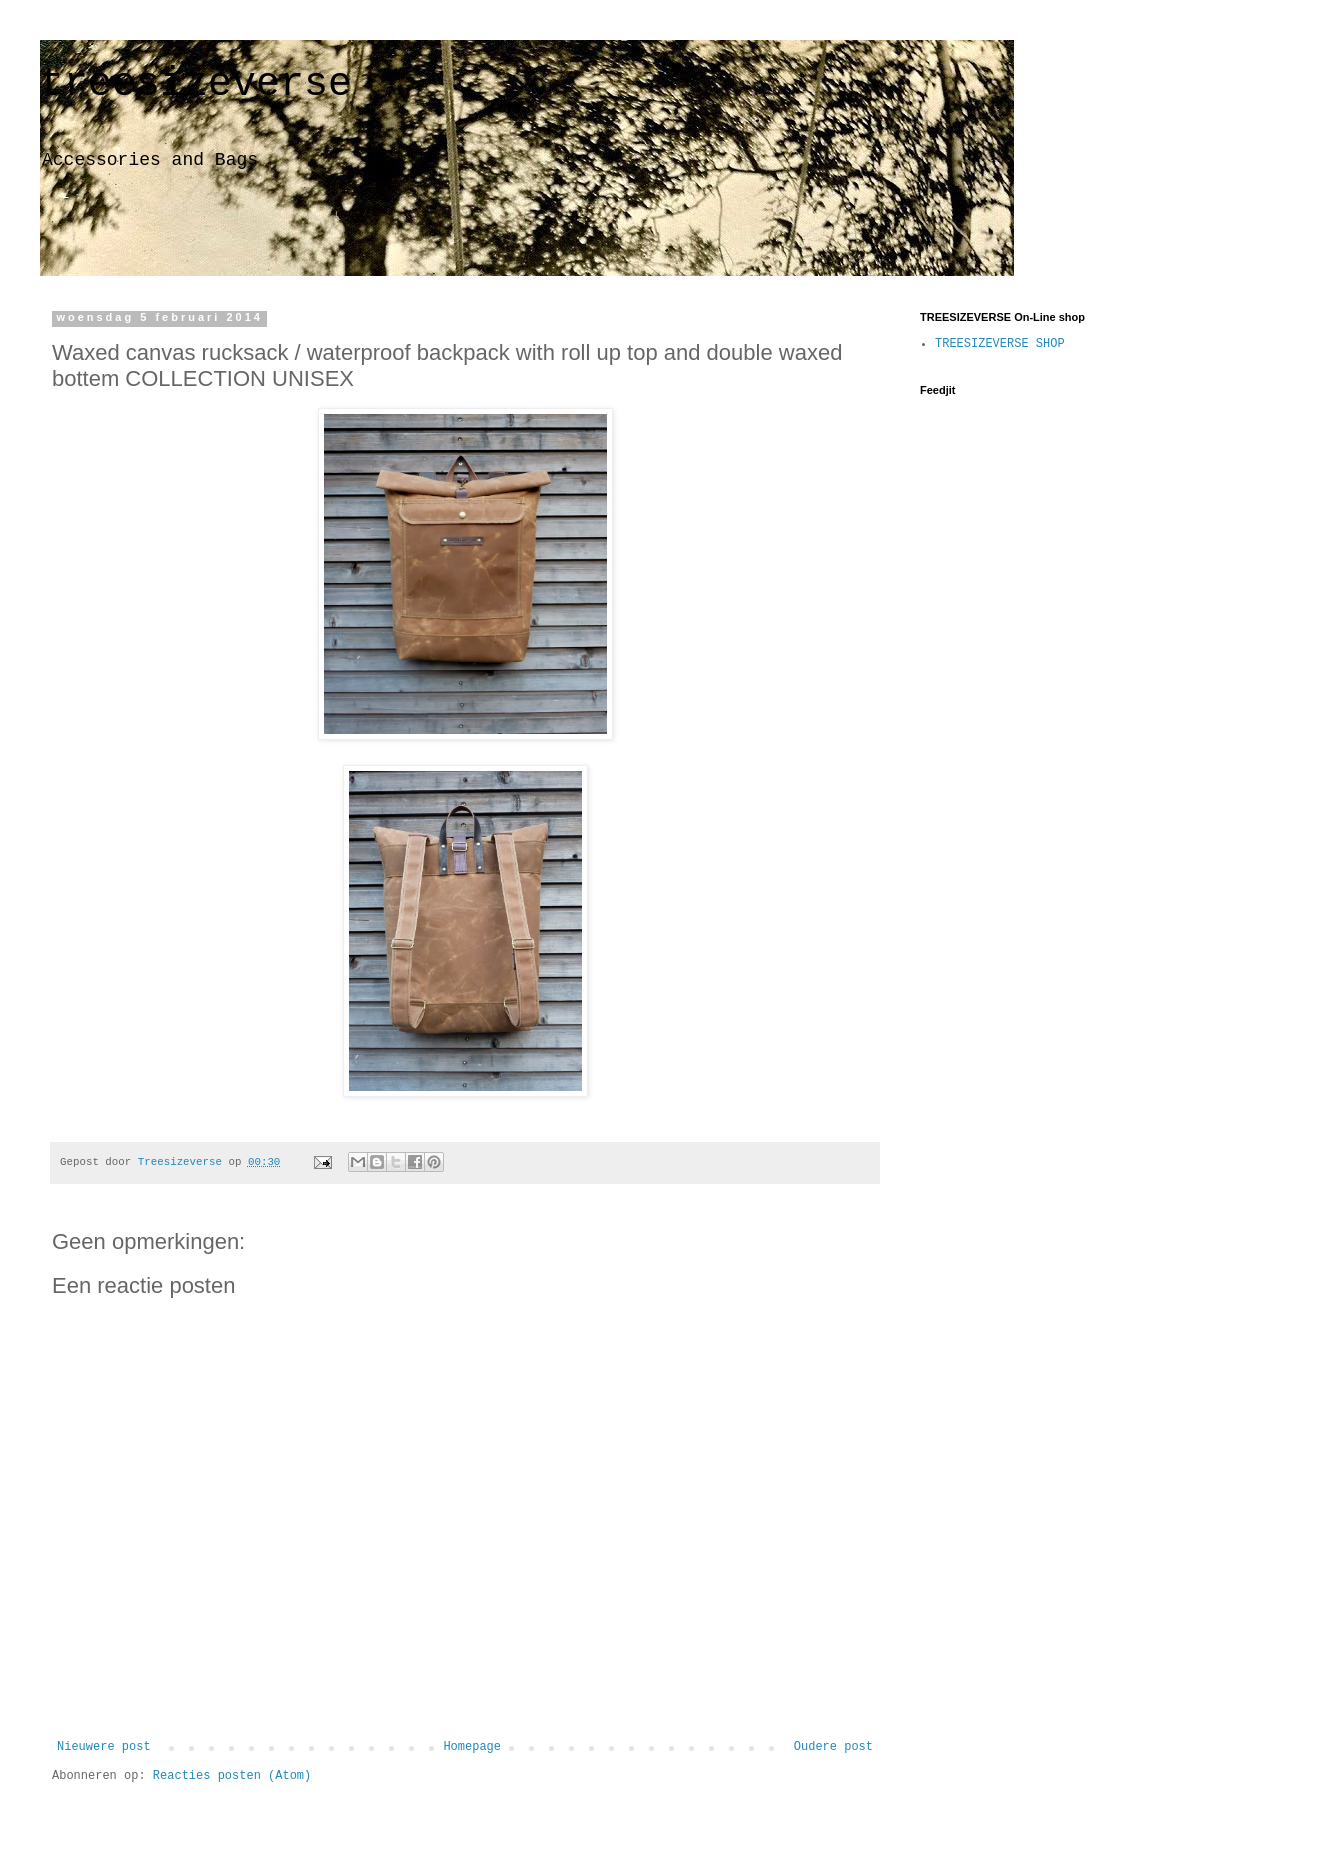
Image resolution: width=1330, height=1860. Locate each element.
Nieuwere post (104, 1747)
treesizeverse (196, 84)
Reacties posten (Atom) (232, 1776)
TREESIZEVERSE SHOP (1000, 344)
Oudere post (833, 1747)
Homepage (472, 1747)
